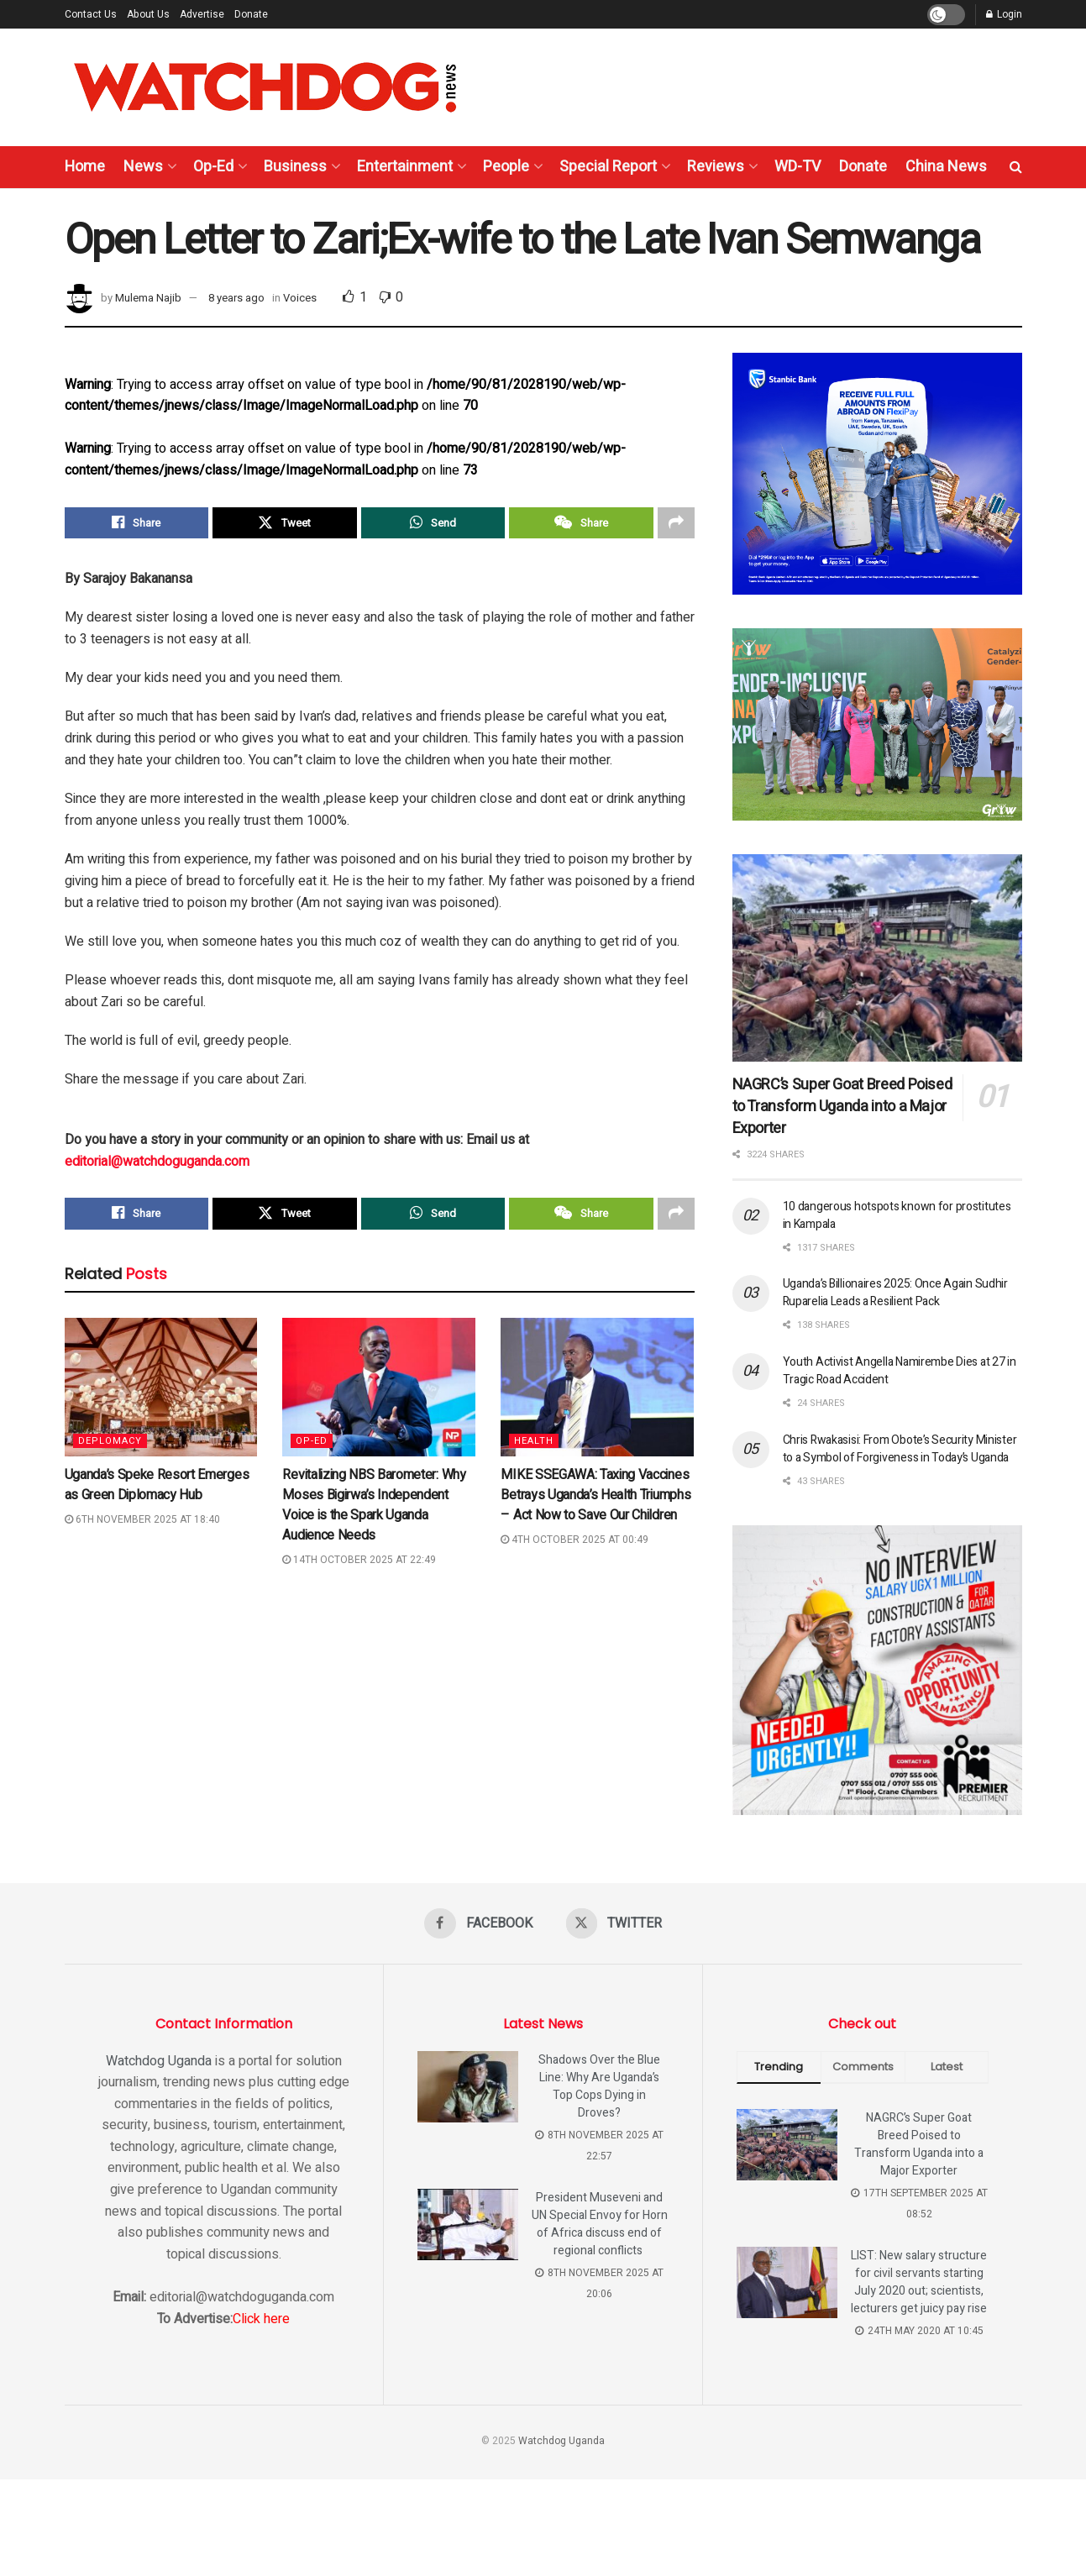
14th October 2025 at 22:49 (359, 1559)
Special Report (608, 166)
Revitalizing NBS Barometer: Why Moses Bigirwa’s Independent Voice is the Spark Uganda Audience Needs (373, 1505)
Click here (261, 2319)
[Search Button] (1016, 167)
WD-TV (797, 166)
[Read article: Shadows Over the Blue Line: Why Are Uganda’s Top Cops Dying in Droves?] (467, 2087)
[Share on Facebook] (137, 523)
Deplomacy (110, 1441)
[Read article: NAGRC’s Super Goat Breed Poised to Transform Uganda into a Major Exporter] (877, 958)
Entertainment (405, 166)
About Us (148, 14)
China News (946, 166)
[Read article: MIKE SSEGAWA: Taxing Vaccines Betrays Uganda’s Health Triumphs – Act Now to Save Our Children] (597, 1387)
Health (533, 1441)
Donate (251, 14)
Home (85, 166)
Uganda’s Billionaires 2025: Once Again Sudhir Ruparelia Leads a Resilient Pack (895, 1292)
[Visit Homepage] (265, 87)
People (506, 166)
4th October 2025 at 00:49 (574, 1539)
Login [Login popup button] (1004, 14)
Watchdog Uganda (159, 2061)
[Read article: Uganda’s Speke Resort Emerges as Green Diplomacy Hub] (161, 1387)
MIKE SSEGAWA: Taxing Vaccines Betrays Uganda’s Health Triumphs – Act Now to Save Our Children (595, 1495)
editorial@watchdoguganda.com (157, 1162)
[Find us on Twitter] (614, 1923)
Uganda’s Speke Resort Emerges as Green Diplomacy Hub (157, 1485)
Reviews (715, 166)
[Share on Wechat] (581, 523)
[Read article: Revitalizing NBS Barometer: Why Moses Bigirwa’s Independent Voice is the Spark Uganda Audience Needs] (378, 1387)
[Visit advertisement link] (877, 474)
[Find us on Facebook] (478, 1923)
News (143, 166)
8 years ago (236, 298)
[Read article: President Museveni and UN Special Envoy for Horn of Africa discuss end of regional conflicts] (467, 2225)
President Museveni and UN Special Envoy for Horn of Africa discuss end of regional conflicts (600, 2224)
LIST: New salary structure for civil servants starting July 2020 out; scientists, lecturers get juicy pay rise (919, 2282)
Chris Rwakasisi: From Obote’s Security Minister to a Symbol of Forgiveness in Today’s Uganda (900, 1448)
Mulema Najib (148, 298)
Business (295, 166)
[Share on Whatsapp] (433, 523)
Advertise (202, 14)
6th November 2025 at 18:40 (142, 1519)
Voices (300, 298)
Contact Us (91, 14)
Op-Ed (213, 166)
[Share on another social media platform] (676, 523)
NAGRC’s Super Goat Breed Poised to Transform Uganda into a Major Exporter (842, 1106)
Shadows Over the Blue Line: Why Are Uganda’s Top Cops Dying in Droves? (599, 2086)
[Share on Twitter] (284, 523)
